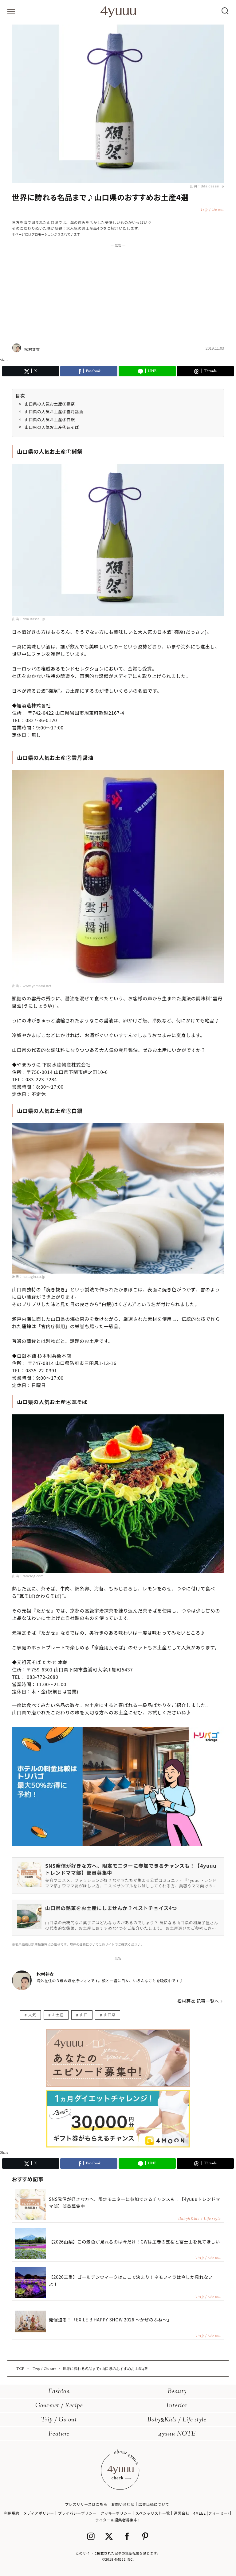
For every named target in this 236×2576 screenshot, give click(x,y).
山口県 (109, 2014)
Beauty (177, 2391)
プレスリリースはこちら (86, 2504)
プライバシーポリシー (77, 2513)
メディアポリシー (38, 2513)
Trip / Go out (59, 2420)
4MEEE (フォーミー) (211, 2513)
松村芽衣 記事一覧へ (198, 2001)
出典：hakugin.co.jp (28, 1276)
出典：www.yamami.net (32, 985)
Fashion (59, 2391)
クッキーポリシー (116, 2513)
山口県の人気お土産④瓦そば (52, 427)
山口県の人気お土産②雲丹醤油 (54, 411)
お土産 (58, 2014)
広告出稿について (153, 2504)
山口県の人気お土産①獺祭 (50, 404)
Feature (59, 2434)
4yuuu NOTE (177, 2434)
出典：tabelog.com (28, 1575)
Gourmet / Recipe (59, 2405)
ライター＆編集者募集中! (117, 2519)
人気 (32, 2014)
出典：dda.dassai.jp (207, 185)
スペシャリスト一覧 (153, 2513)
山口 (84, 2014)
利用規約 (11, 2513)
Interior (177, 2405)
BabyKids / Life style (177, 2420)
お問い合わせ (123, 2504)
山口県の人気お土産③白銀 (50, 419)
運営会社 (181, 2513)
